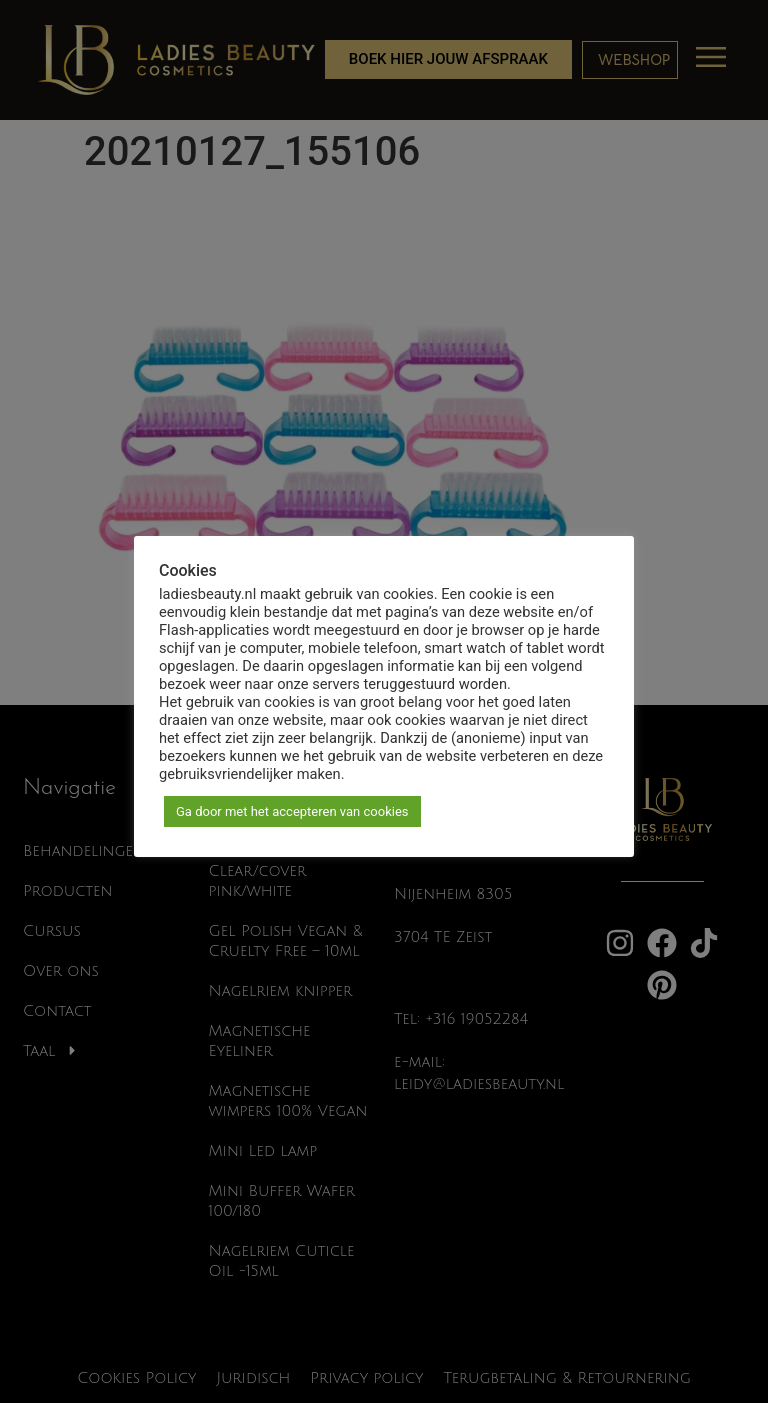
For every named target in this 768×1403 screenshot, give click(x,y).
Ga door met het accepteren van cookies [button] (292, 811)
